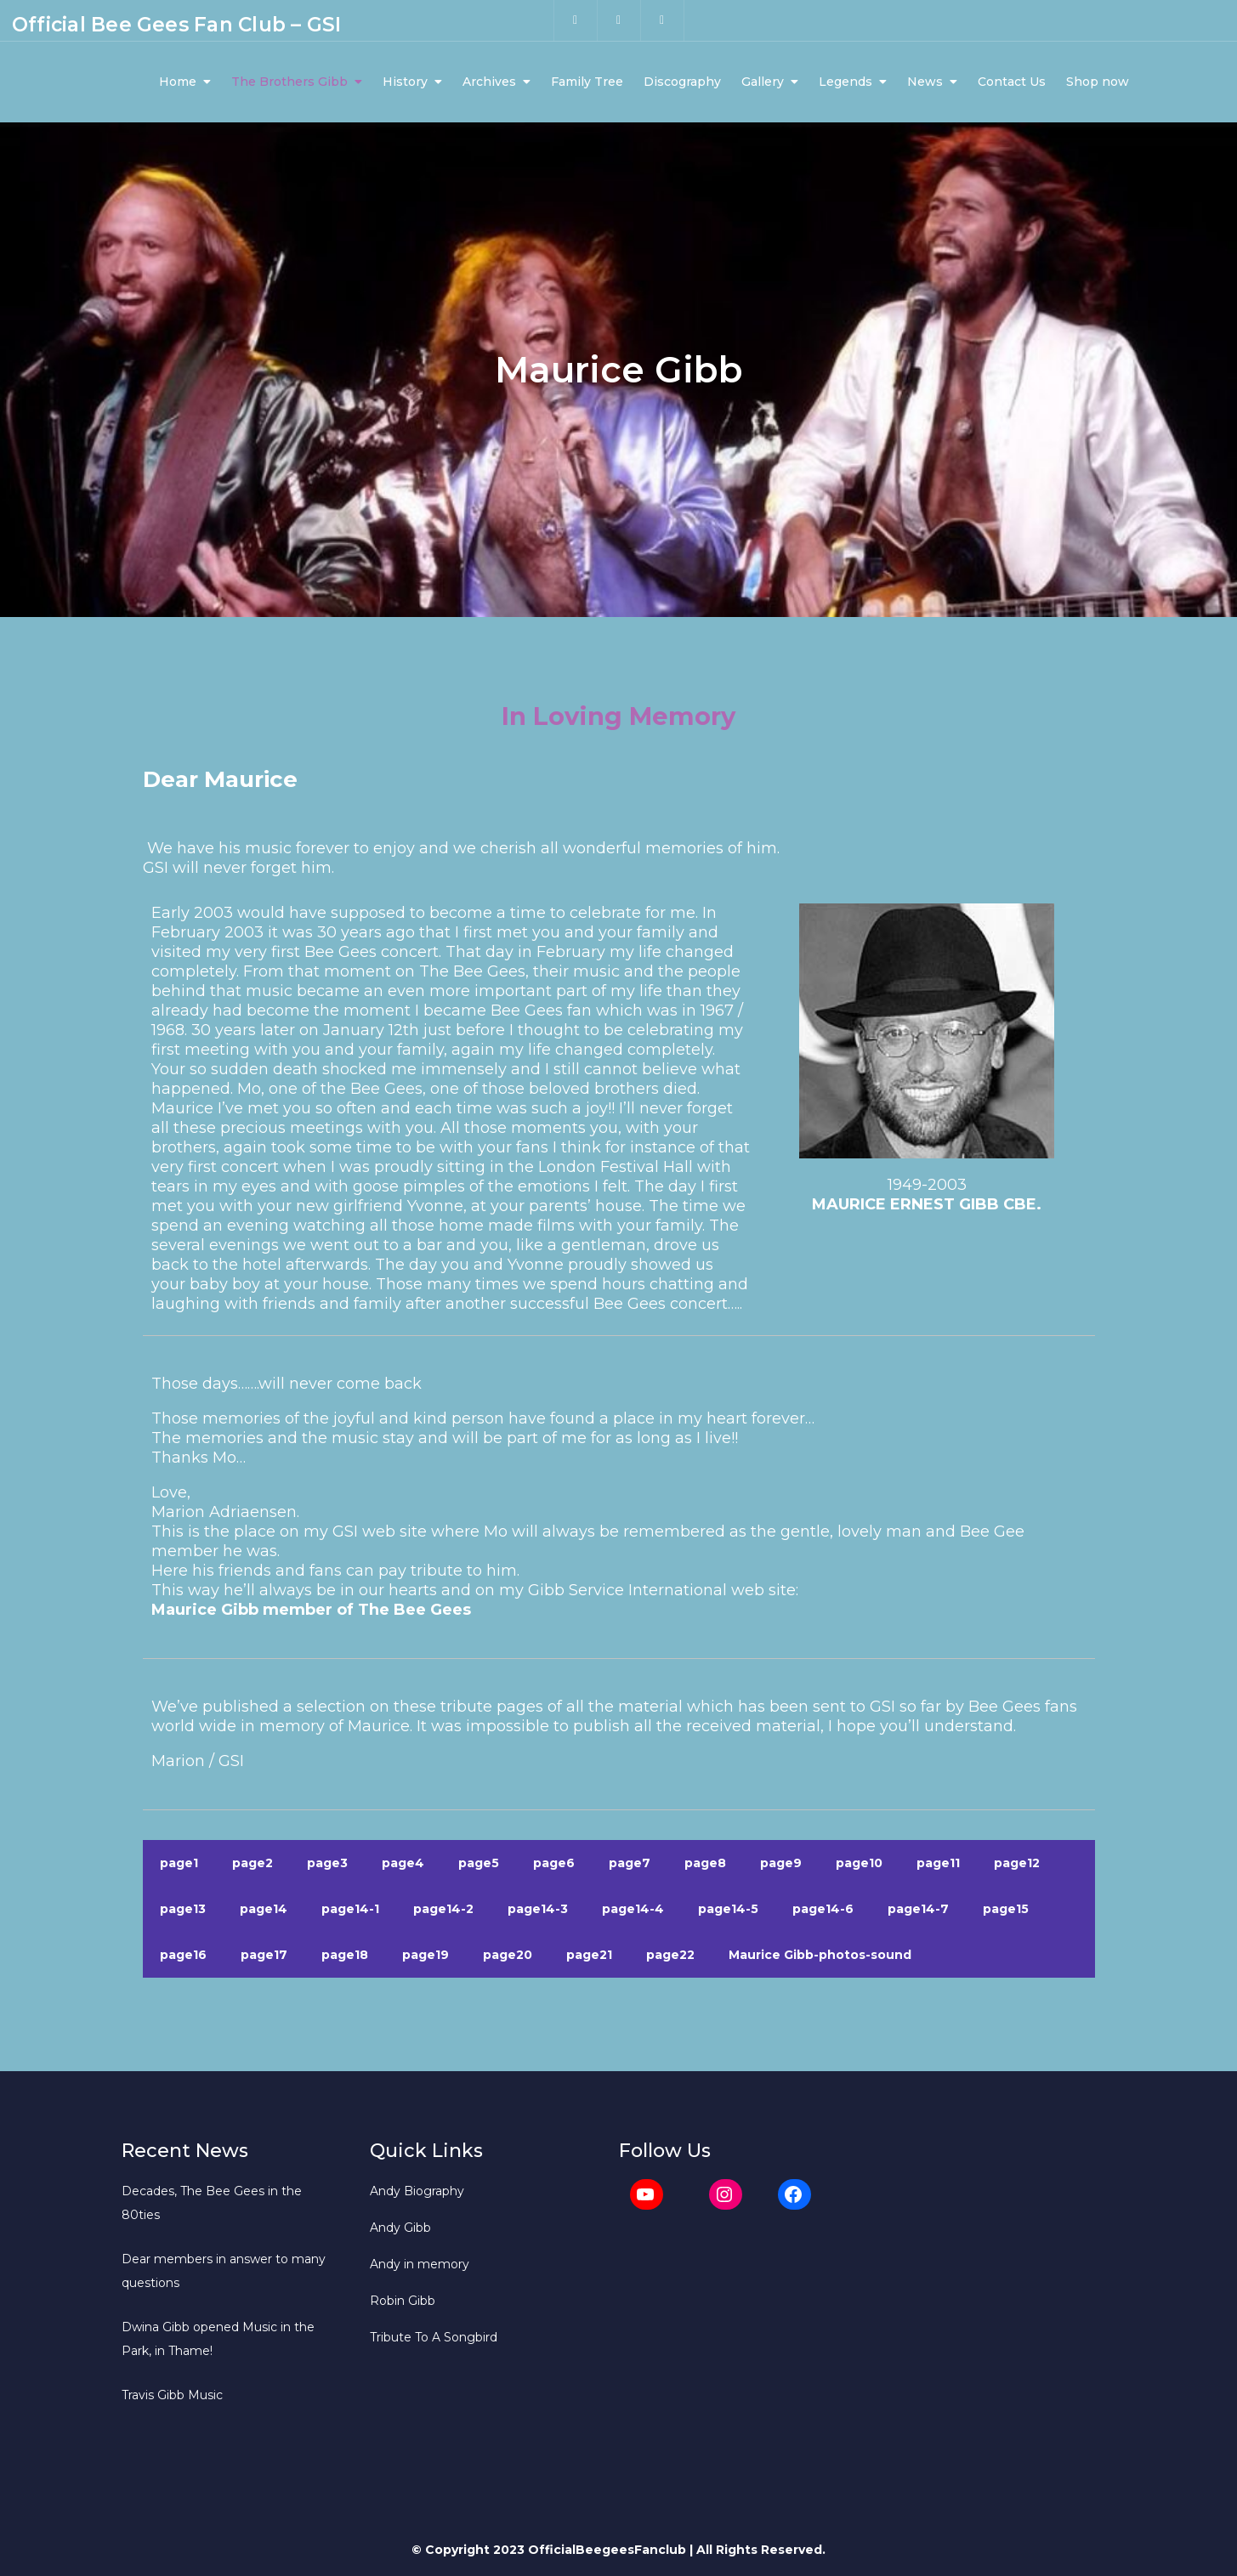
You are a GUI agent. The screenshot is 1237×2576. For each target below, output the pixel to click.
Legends (845, 83)
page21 (589, 1957)
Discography (682, 83)
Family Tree (587, 83)
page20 (507, 1957)
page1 (179, 1865)
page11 (938, 1865)
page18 (344, 1957)
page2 (252, 1865)
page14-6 (823, 1911)
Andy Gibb (400, 2230)
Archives (489, 83)
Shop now (1097, 83)
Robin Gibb (402, 2303)
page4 (403, 1865)
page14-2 (443, 1911)
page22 (670, 1957)
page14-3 (538, 1911)
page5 (478, 1865)
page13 (183, 1911)
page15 (1006, 1911)
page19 (425, 1957)
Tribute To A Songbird (433, 2339)
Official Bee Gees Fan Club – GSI (176, 25)
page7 (629, 1865)
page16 (183, 1957)
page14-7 (918, 1911)
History (405, 83)
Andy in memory (419, 2266)
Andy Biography (417, 2193)
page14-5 (728, 1911)
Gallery (762, 83)
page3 (327, 1865)
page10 (859, 1865)
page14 (263, 1911)
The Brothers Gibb (289, 83)
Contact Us (1012, 83)
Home (177, 83)
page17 (264, 1957)
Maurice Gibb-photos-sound (820, 1957)
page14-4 (633, 1911)
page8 (705, 1865)
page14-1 (350, 1911)
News (925, 83)
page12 (1017, 1865)
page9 (781, 1865)
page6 (554, 1865)
